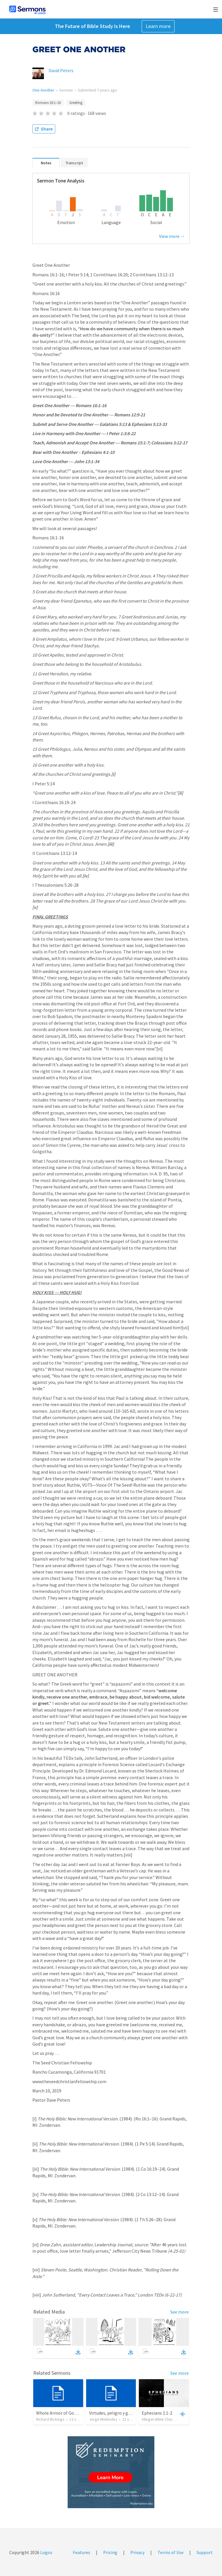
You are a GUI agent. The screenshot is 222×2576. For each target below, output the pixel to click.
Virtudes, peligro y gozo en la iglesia (124, 2413)
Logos (45, 2552)
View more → (172, 236)
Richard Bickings (50, 2419)
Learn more (158, 26)
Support (205, 2552)
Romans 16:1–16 (48, 102)
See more (179, 2312)
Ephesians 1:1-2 (157, 2413)
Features (81, 2552)
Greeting (75, 102)
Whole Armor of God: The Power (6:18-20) (77, 2413)
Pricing (110, 2552)
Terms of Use (171, 2552)
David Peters (61, 70)
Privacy (137, 2552)
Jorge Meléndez (103, 2419)
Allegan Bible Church (159, 2419)
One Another (43, 90)
